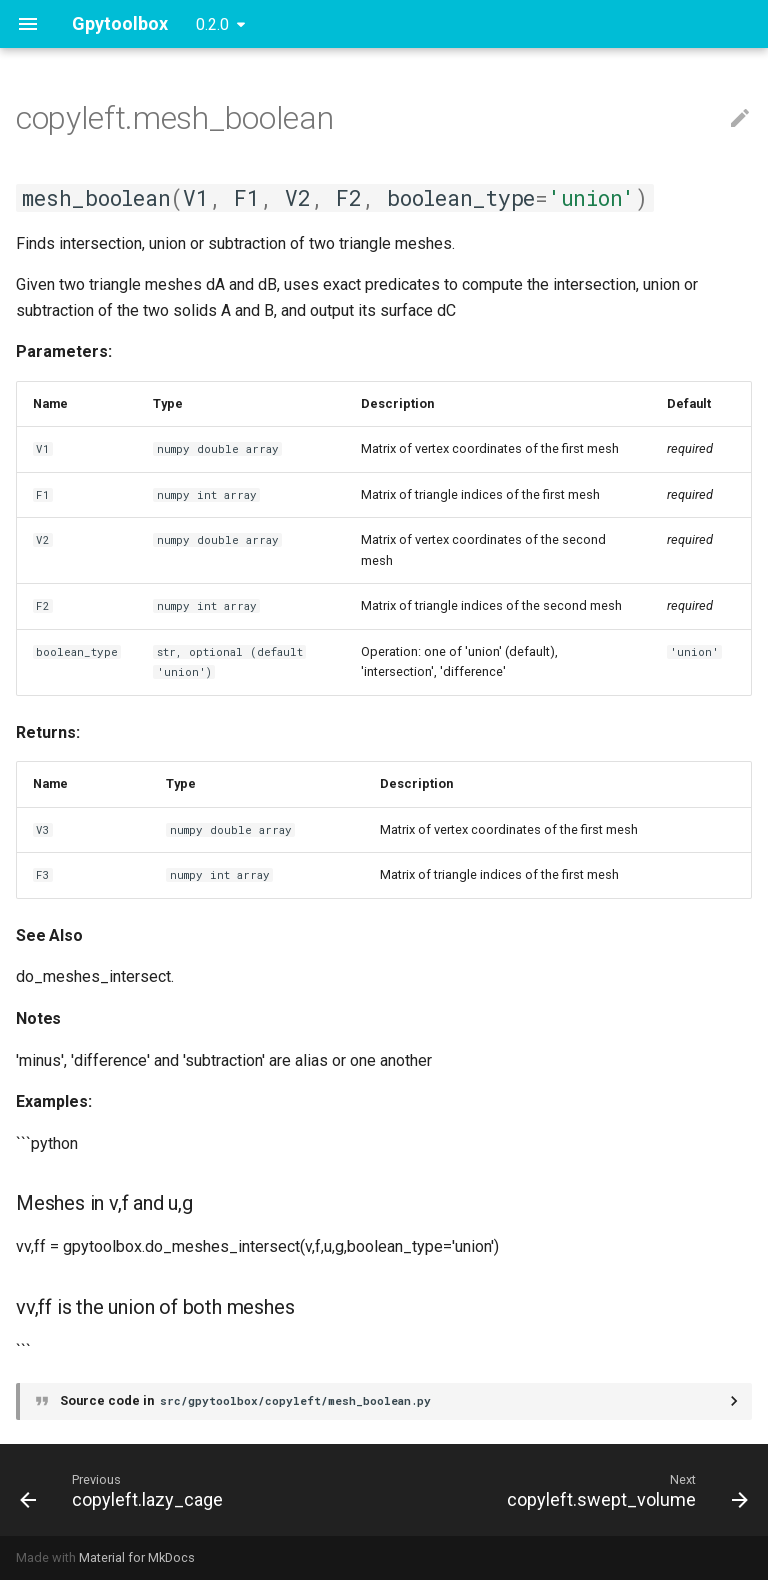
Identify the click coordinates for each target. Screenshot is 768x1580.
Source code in (247, 1400)
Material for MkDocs (137, 1557)
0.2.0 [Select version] (212, 24)
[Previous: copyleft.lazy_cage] (124, 1490)
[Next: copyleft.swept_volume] (624, 1490)
